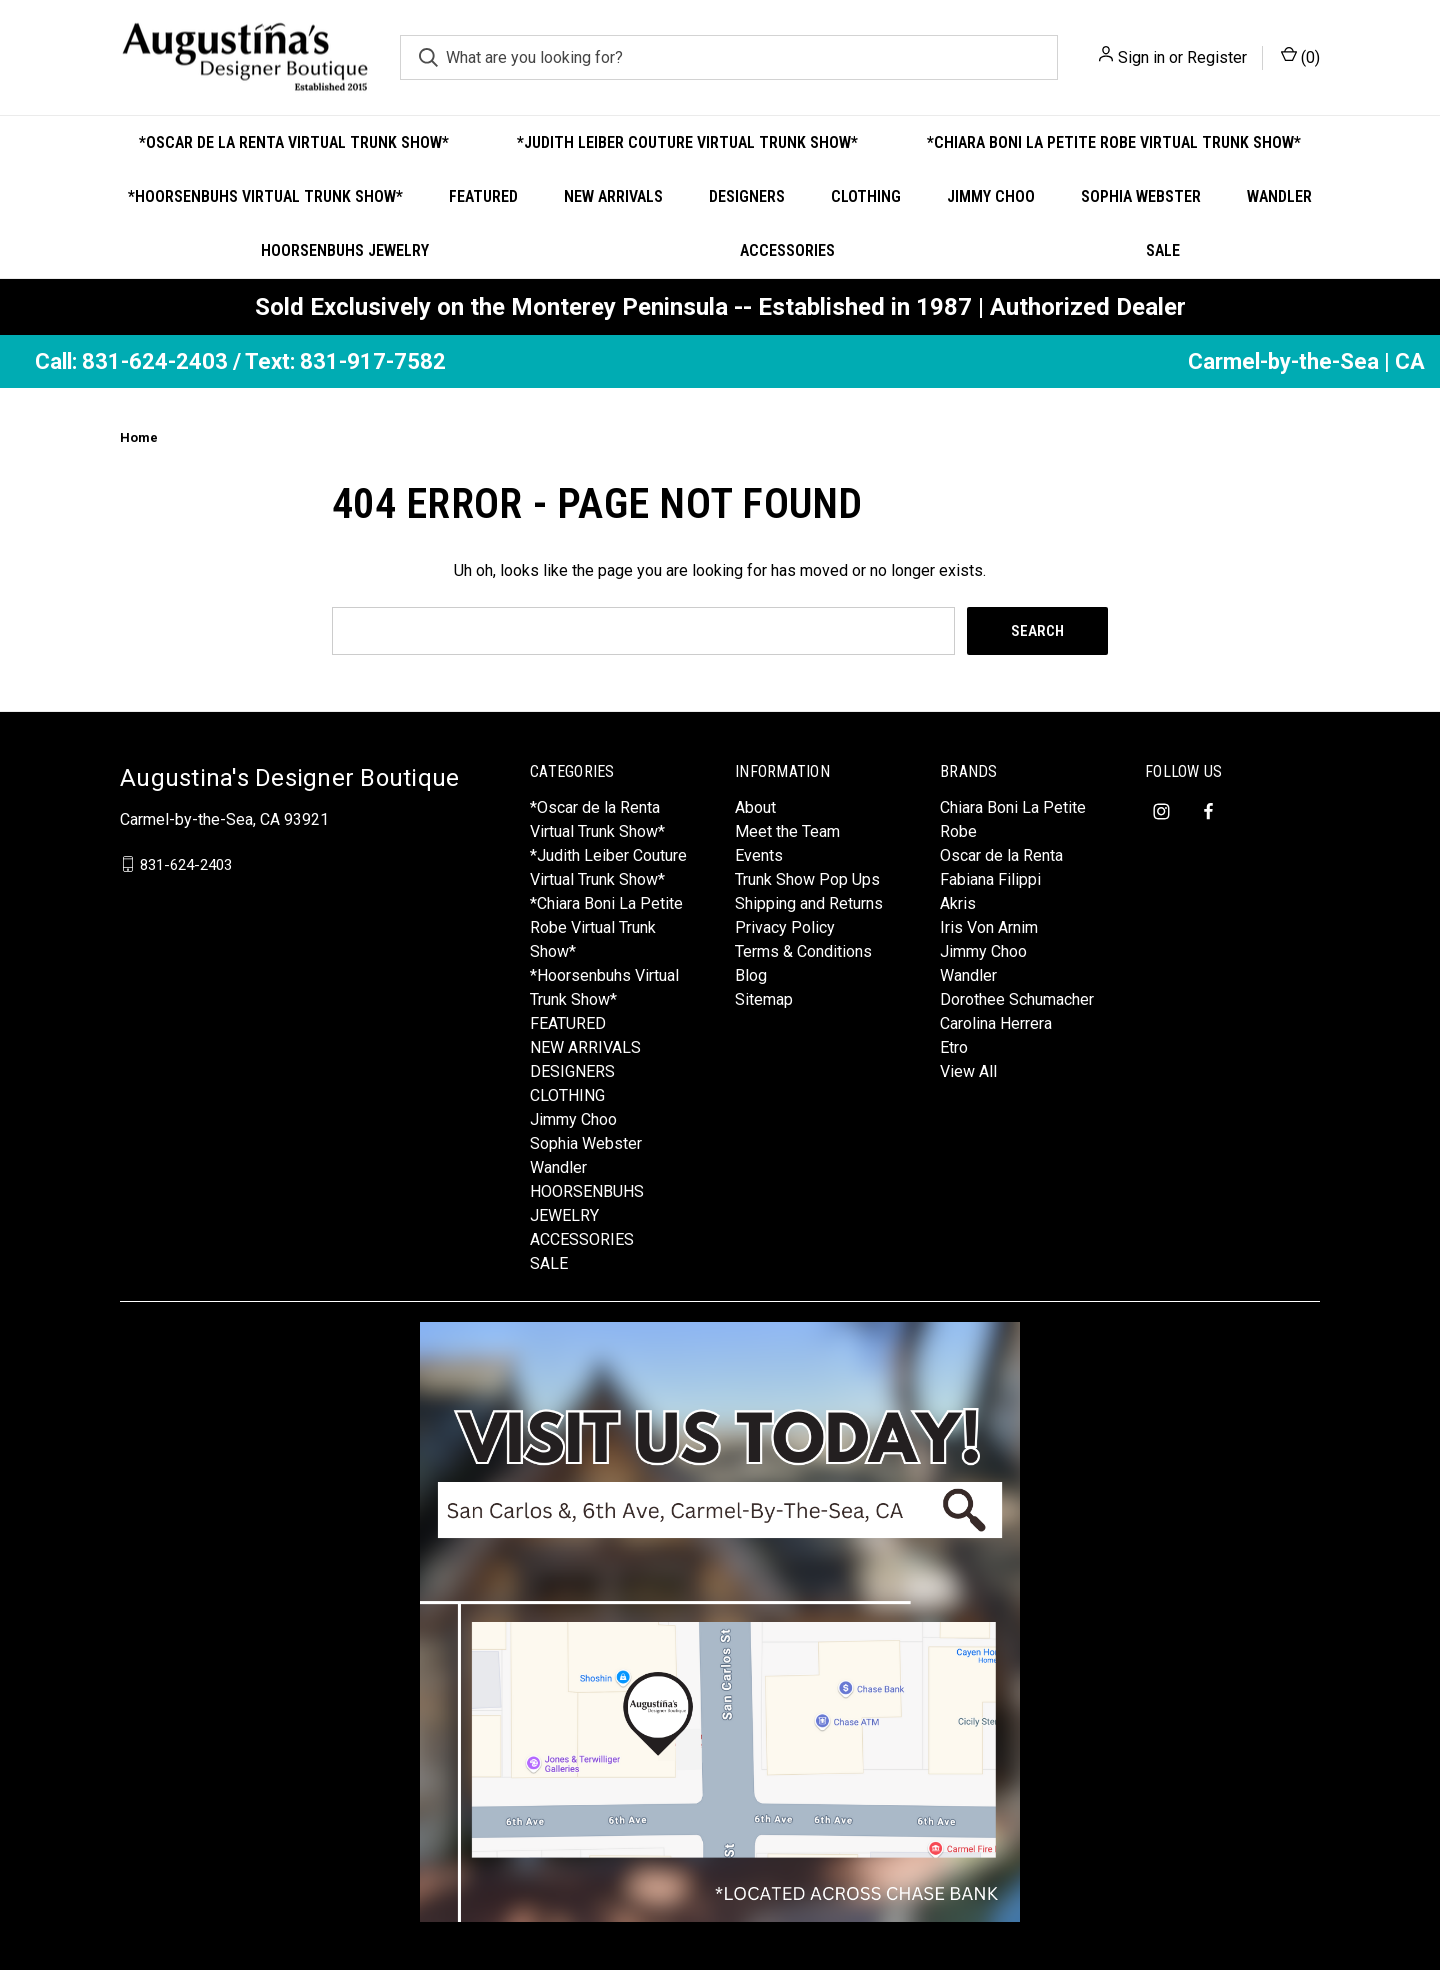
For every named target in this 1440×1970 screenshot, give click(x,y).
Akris (958, 903)
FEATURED (483, 196)
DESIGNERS (747, 196)
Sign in (1141, 57)
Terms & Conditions (803, 951)
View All (968, 1071)
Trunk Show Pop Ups (807, 879)
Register (1217, 57)
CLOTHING (866, 196)
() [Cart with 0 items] (1300, 56)
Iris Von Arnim (989, 927)
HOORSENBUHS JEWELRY (345, 250)
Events (759, 855)
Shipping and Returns (809, 903)
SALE (1163, 250)
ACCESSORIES (787, 250)
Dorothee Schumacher (1017, 999)
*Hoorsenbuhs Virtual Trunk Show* (265, 196)
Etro (954, 1047)
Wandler (1279, 196)
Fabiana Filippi (990, 879)
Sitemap (764, 999)
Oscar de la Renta (1001, 855)
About (755, 807)
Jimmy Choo (991, 196)
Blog (751, 975)
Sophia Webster (1141, 196)
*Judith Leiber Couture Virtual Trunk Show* (687, 142)
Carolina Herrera (996, 1023)
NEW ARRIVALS (613, 196)
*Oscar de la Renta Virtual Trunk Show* (294, 142)
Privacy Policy (785, 927)
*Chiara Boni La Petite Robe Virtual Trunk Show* (1114, 142)
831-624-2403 (186, 864)
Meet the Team (787, 831)
